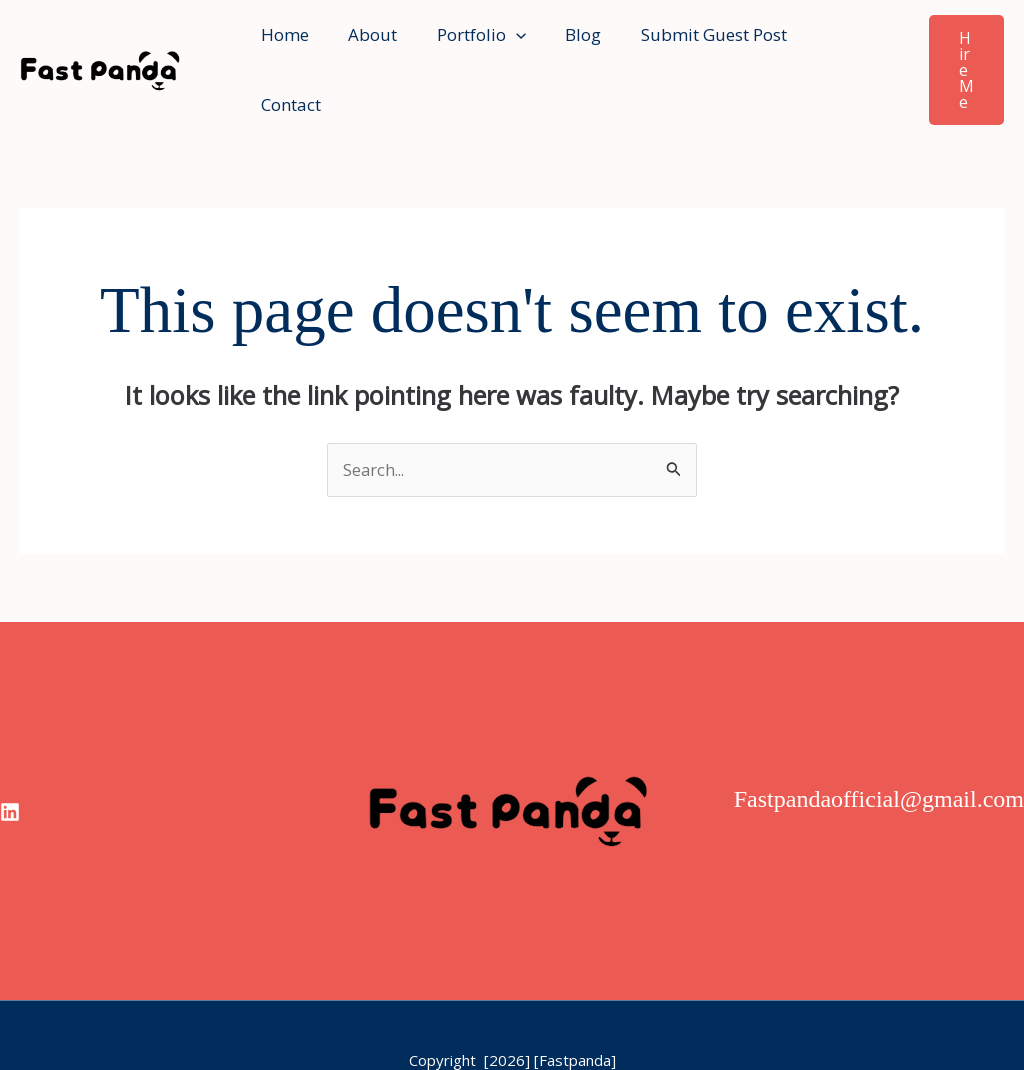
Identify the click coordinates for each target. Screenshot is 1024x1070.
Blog (564, 43)
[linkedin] (10, 761)
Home (282, 43)
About (364, 43)
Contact (826, 43)
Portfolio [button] (467, 44)
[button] (502, 44)
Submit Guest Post (689, 43)
